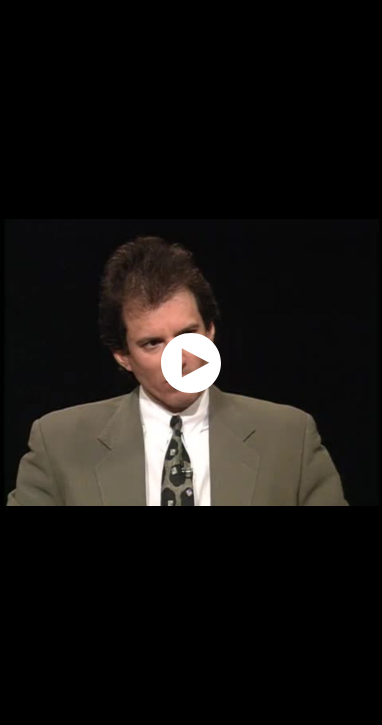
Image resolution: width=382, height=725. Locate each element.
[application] (191, 362)
